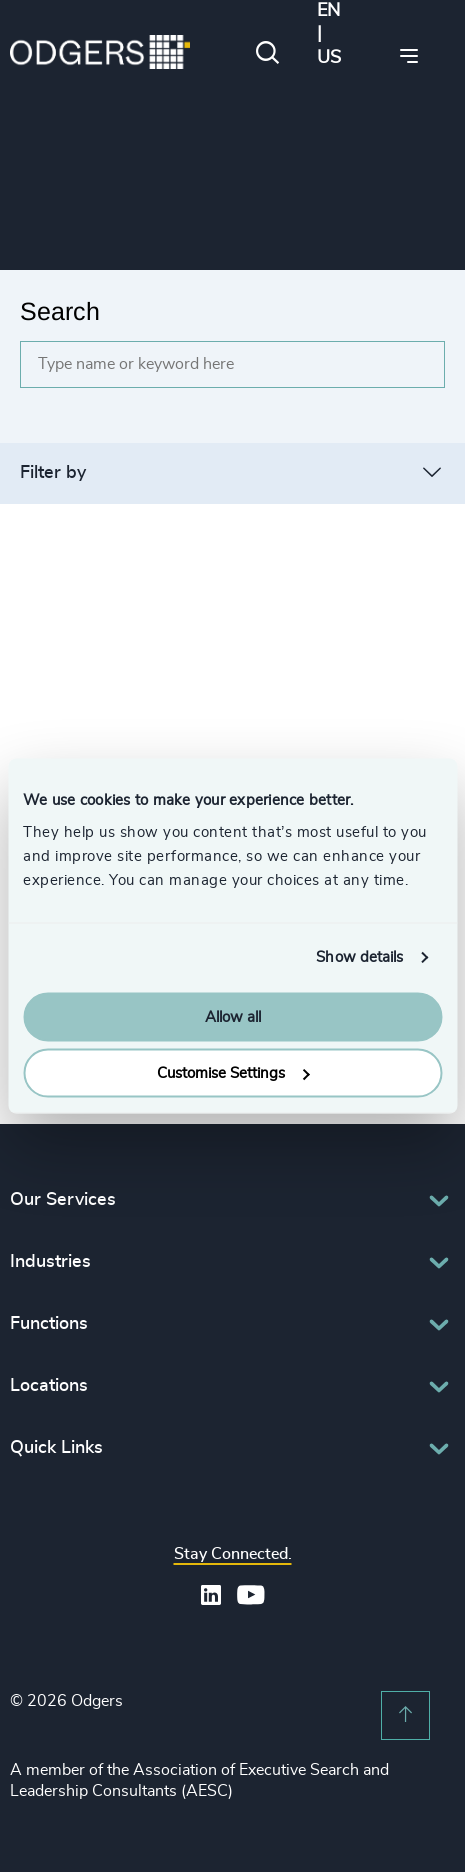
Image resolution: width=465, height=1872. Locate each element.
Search (60, 311)
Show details (359, 957)
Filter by (53, 473)
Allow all (233, 1016)
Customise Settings (233, 1073)
